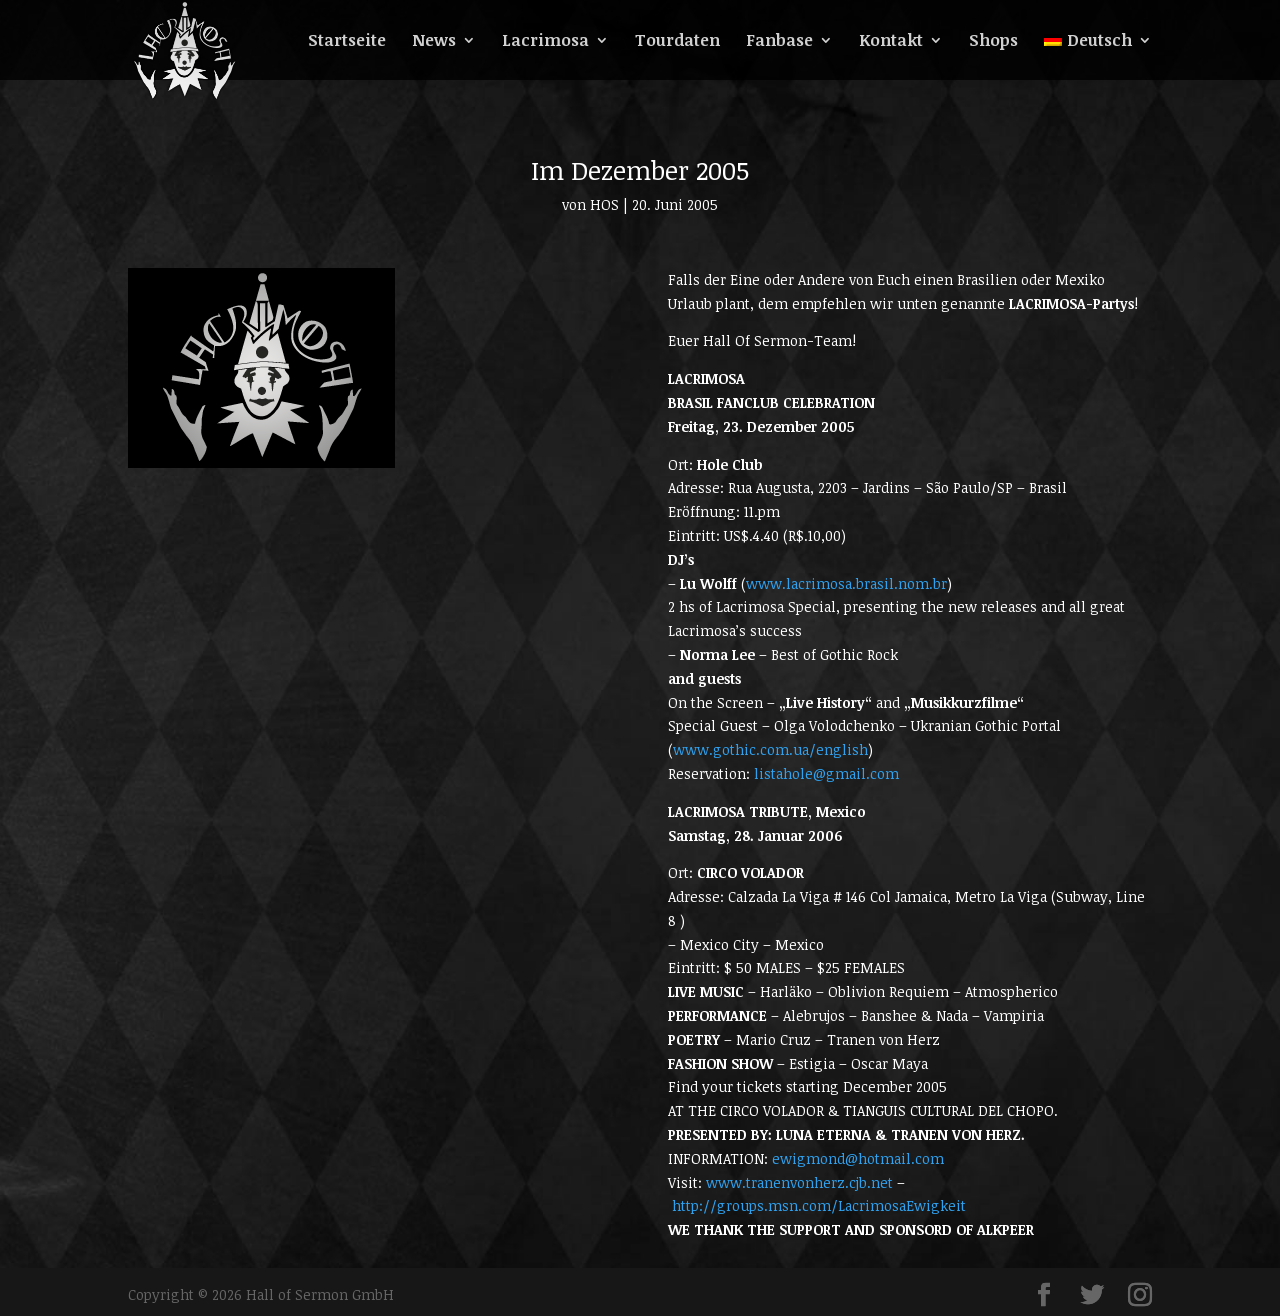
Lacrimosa (545, 42)
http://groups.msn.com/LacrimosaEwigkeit (819, 1205)
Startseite (347, 42)
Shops (993, 42)
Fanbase (779, 42)
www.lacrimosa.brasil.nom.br (846, 583)
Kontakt (891, 42)
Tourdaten (677, 42)
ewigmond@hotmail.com (858, 1158)
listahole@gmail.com (826, 773)
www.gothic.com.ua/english (770, 749)
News (434, 42)
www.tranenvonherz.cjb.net (799, 1182)
